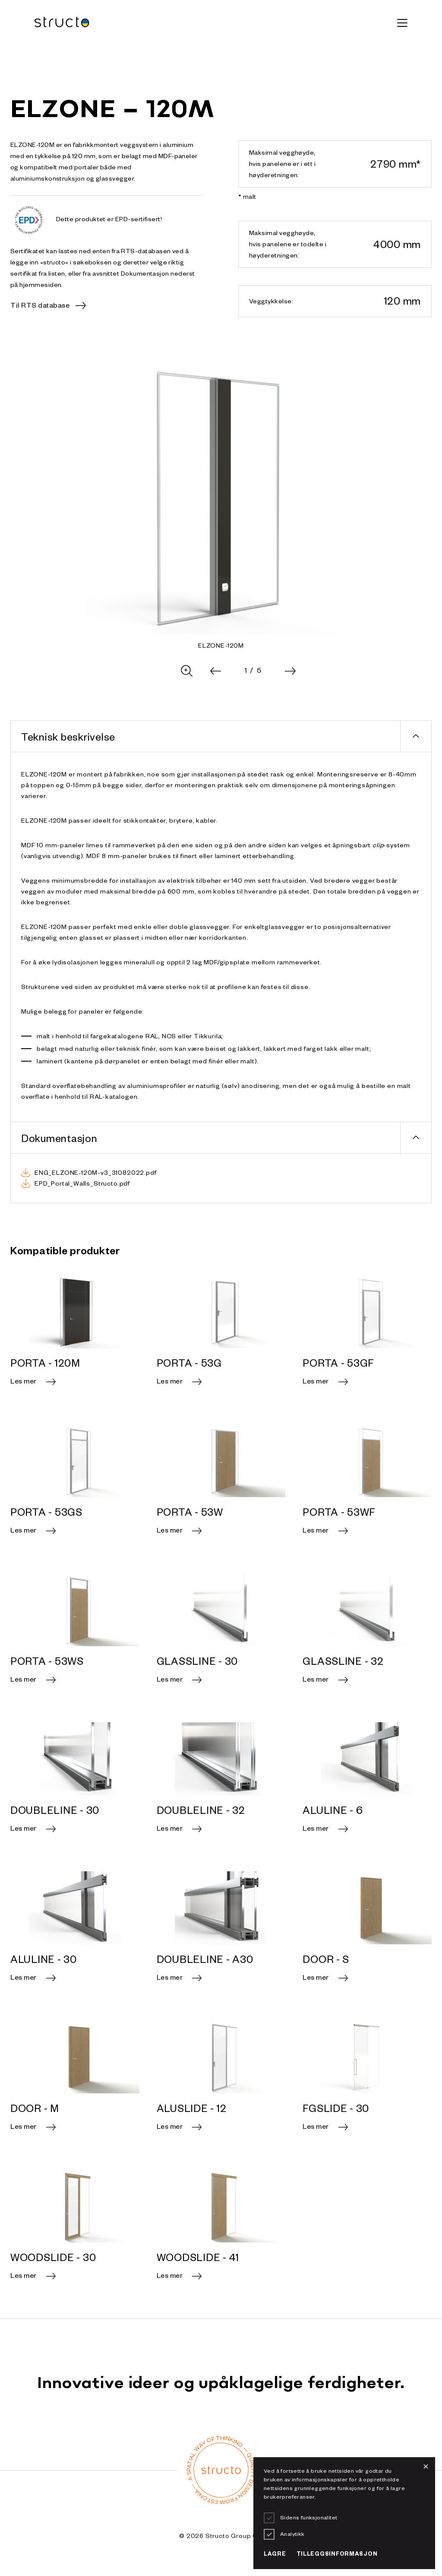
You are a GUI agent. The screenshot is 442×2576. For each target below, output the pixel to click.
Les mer (23, 1383)
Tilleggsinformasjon (337, 2555)
